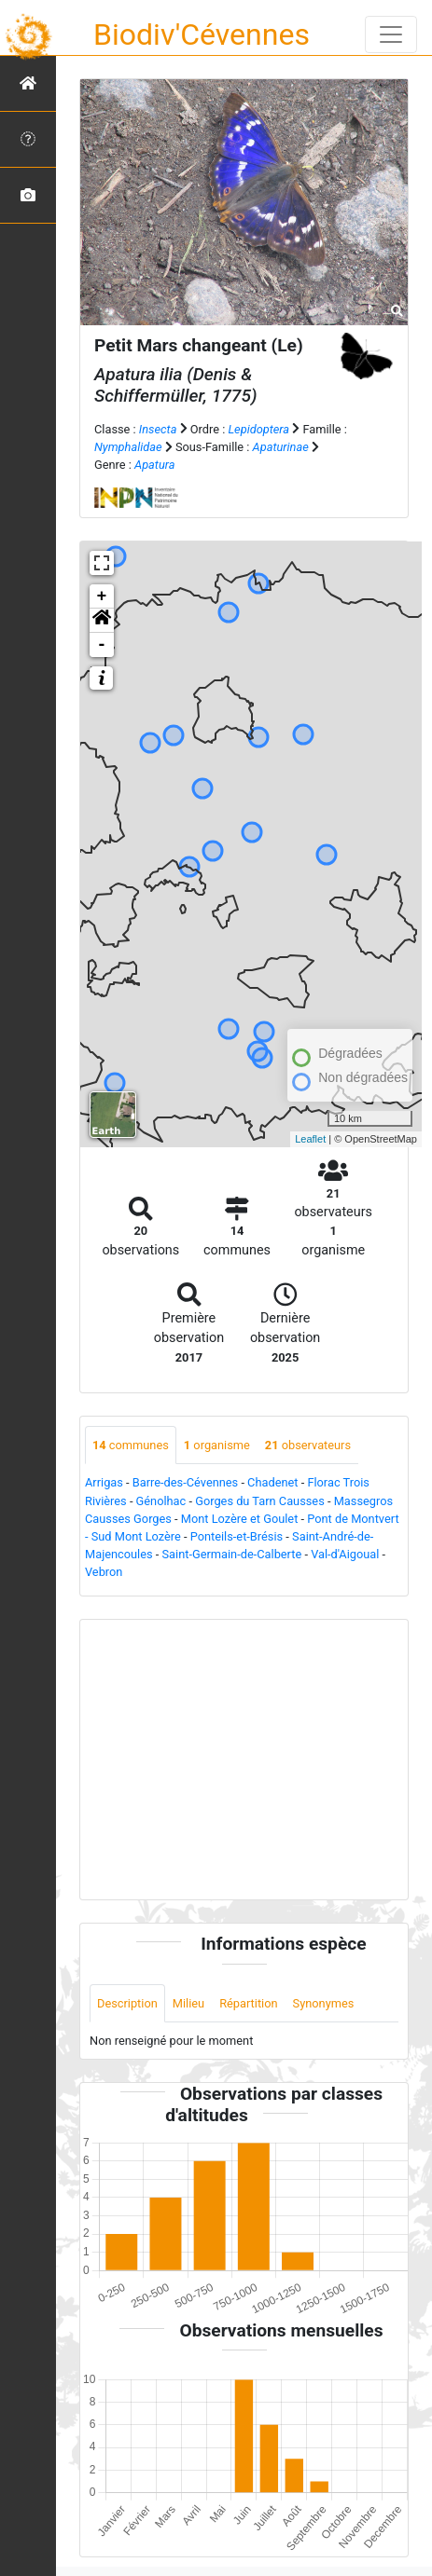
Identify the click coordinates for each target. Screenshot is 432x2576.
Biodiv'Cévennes (201, 34)
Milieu (188, 2003)
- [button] (102, 645)
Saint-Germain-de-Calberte (232, 1554)
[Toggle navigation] (391, 34)
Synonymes (324, 2003)
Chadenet (272, 1482)
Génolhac (161, 1501)
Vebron (103, 1572)
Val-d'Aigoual (345, 1554)
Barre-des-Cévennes (185, 1482)
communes (130, 1445)
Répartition (248, 2003)
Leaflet (310, 1138)
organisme (217, 1445)
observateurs (308, 1445)
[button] (102, 621)
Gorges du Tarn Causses (260, 1501)
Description (127, 2003)
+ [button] (102, 596)
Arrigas (104, 1482)
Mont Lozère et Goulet (240, 1519)
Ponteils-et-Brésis (237, 1536)
